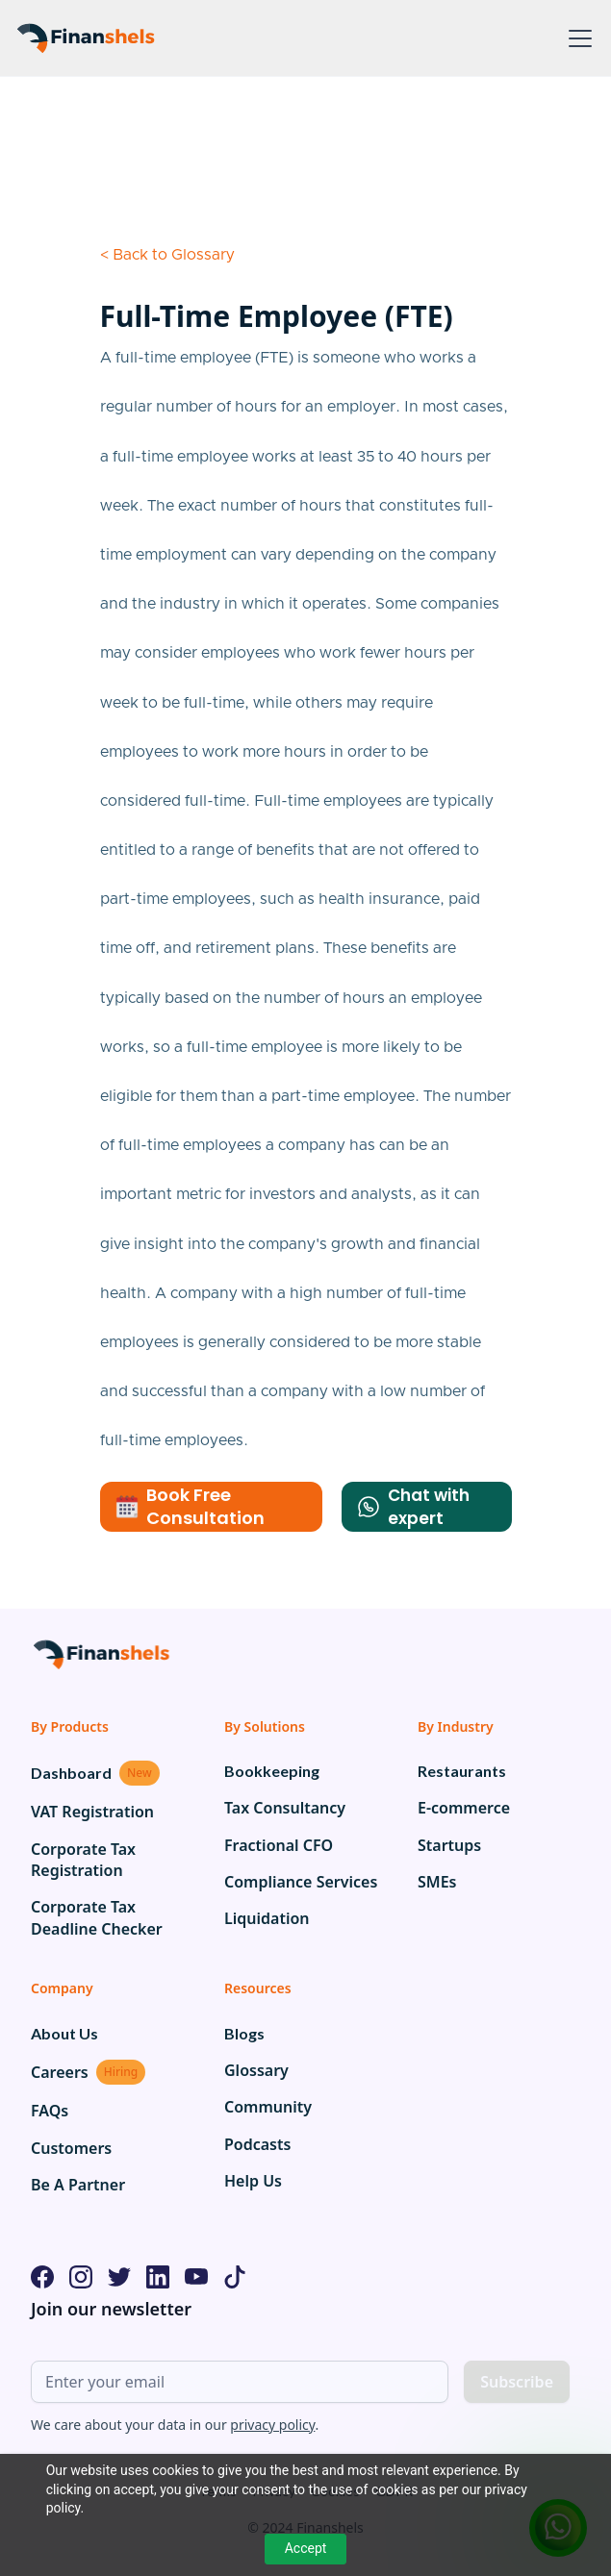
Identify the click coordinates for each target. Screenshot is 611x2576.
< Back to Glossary (167, 255)
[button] (576, 38)
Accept (306, 2548)
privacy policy (272, 2424)
